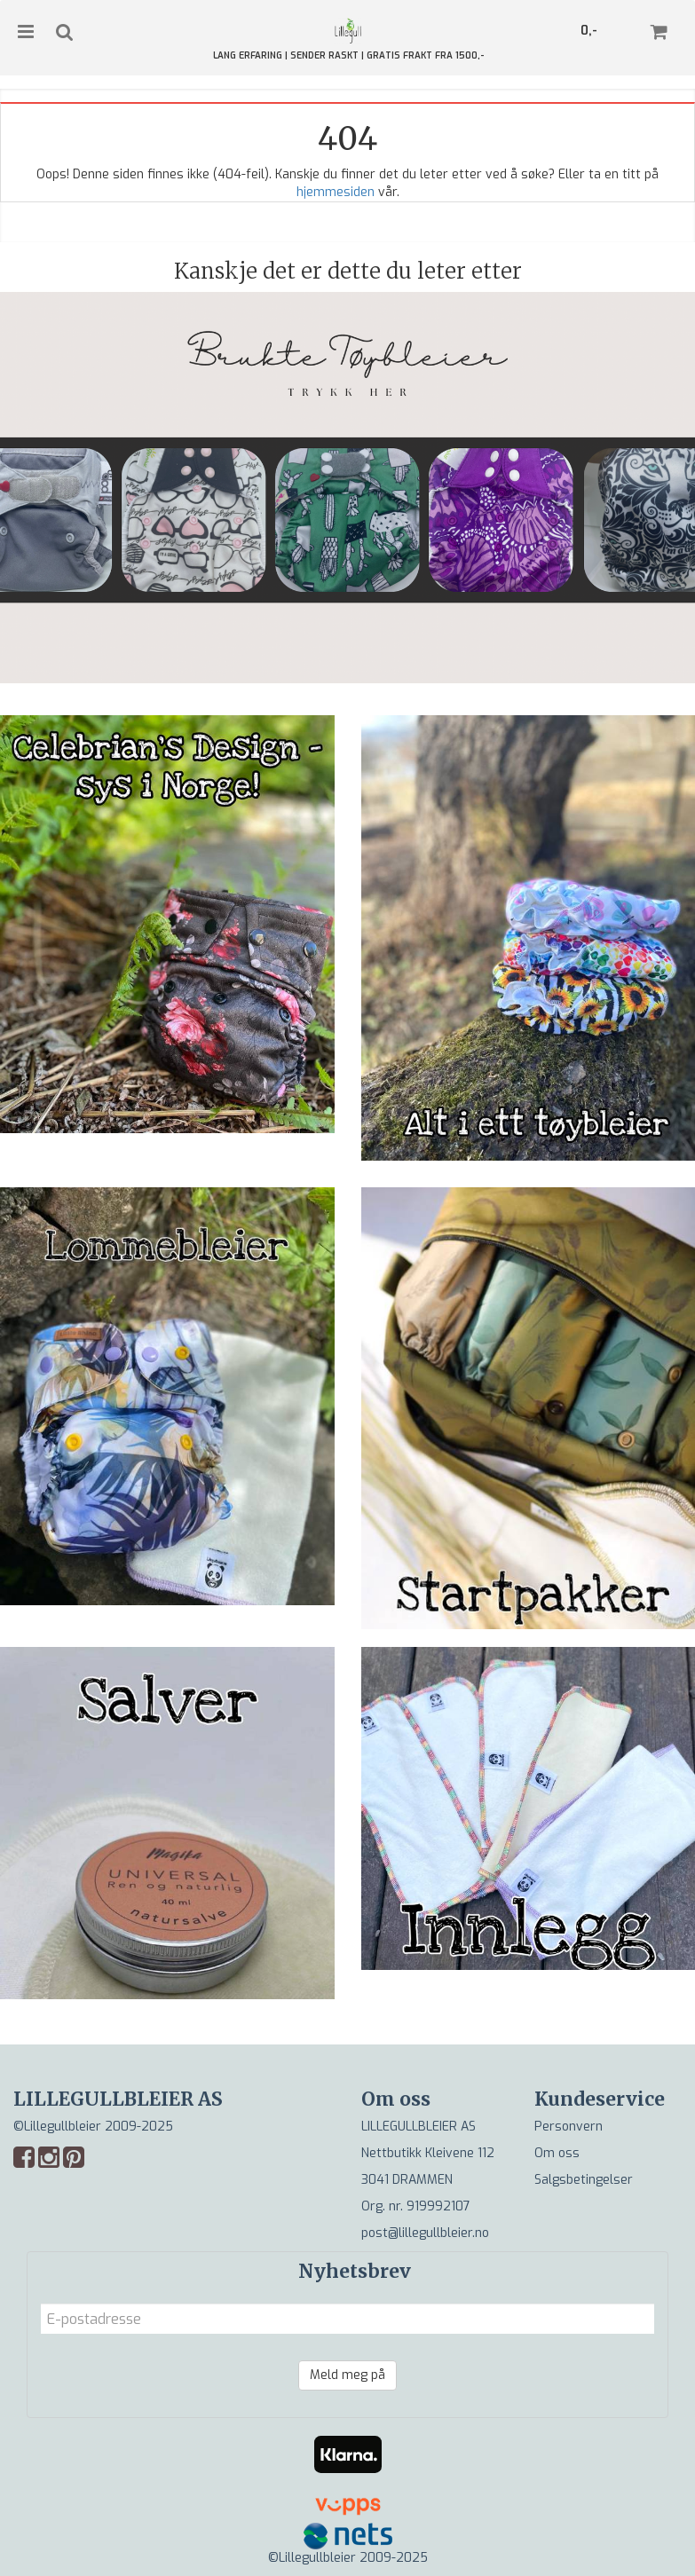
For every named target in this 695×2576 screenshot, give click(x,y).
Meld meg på (347, 2375)
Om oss (557, 2153)
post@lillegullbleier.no (425, 2233)
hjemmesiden (335, 192)
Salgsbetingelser (583, 2179)
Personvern (568, 2126)
